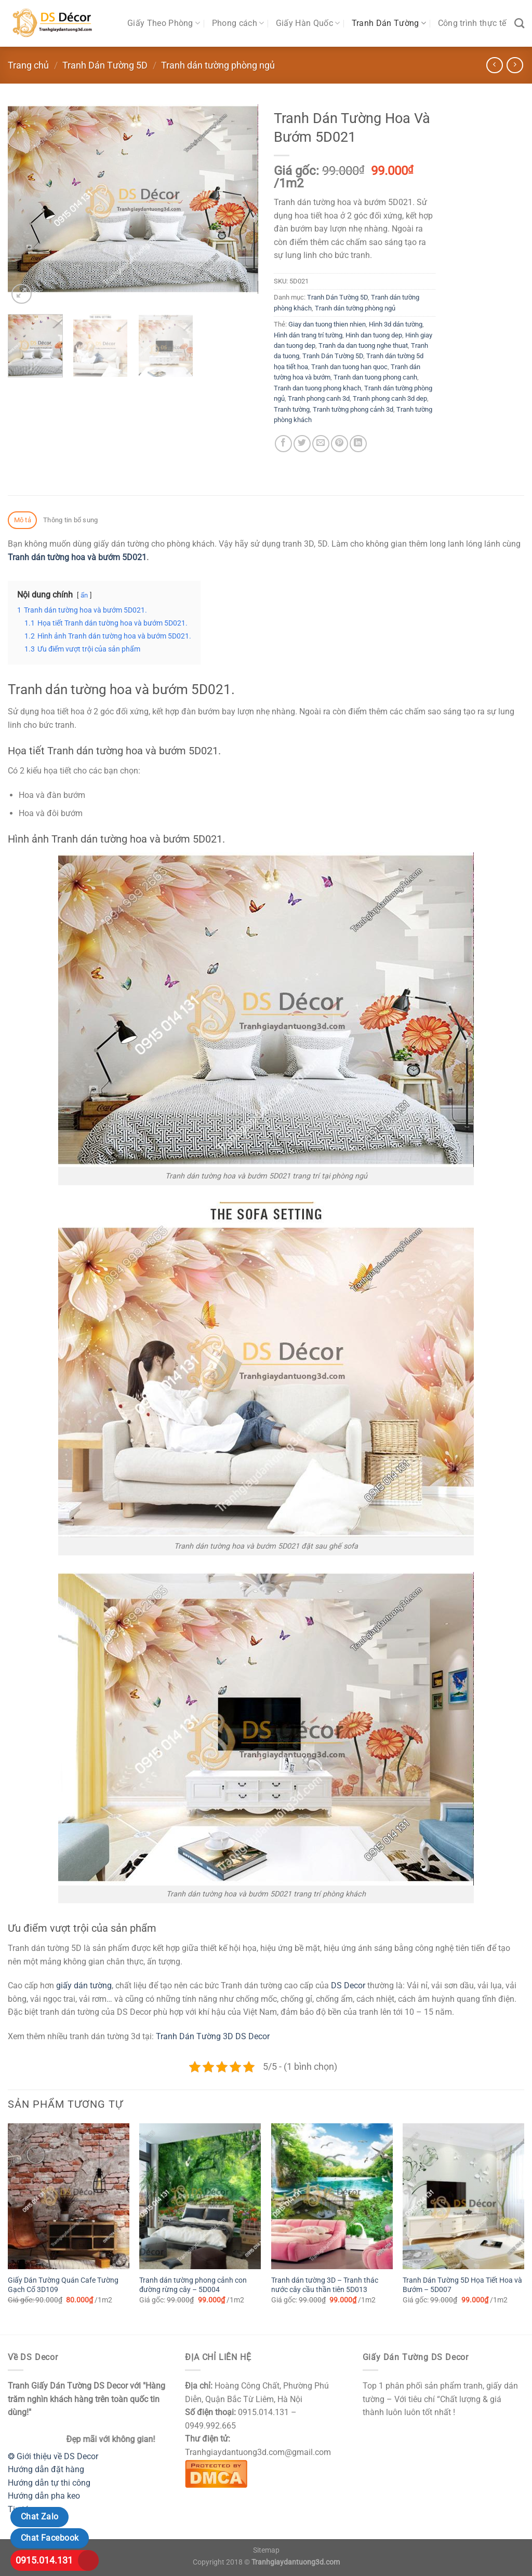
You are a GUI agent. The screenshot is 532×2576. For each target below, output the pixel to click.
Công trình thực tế (472, 23)
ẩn (84, 595)
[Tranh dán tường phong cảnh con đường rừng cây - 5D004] (200, 2196)
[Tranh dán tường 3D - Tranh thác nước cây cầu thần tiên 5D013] (332, 2196)
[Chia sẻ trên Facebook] (283, 443)
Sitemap (266, 2550)
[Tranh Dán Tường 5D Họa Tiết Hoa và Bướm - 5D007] (463, 2196)
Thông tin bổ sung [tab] (70, 520)
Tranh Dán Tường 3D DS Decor (213, 2036)
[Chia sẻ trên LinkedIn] (358, 443)
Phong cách (238, 23)
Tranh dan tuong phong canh (375, 377)
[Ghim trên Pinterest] (339, 443)
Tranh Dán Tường (389, 23)
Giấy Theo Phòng (163, 23)
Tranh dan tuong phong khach (317, 388)
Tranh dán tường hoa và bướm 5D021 (77, 557)
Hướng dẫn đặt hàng (46, 2469)
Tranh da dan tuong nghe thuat (363, 345)
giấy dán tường (84, 1985)
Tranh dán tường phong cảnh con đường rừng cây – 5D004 (193, 2285)
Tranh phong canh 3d (319, 398)
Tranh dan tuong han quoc (349, 367)
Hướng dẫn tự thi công (49, 2483)
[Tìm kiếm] (519, 23)
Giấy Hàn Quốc (308, 23)
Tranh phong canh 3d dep (390, 398)
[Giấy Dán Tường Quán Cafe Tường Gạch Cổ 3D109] (68, 2196)
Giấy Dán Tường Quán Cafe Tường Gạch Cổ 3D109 (63, 2285)
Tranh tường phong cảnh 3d (353, 409)
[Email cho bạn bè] (320, 443)
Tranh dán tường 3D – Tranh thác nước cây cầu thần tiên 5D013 (324, 2285)
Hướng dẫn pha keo (44, 2496)
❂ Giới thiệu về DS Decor (53, 2456)
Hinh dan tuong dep (373, 335)
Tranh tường (292, 409)
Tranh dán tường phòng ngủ (218, 65)
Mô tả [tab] (22, 520)
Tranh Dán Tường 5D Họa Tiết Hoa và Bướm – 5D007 (462, 2285)
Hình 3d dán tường (395, 324)
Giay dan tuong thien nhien (327, 324)
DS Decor (348, 1985)
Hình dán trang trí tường (308, 335)
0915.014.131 (44, 2560)
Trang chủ (28, 65)
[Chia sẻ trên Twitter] (302, 443)
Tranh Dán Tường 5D (105, 65)
